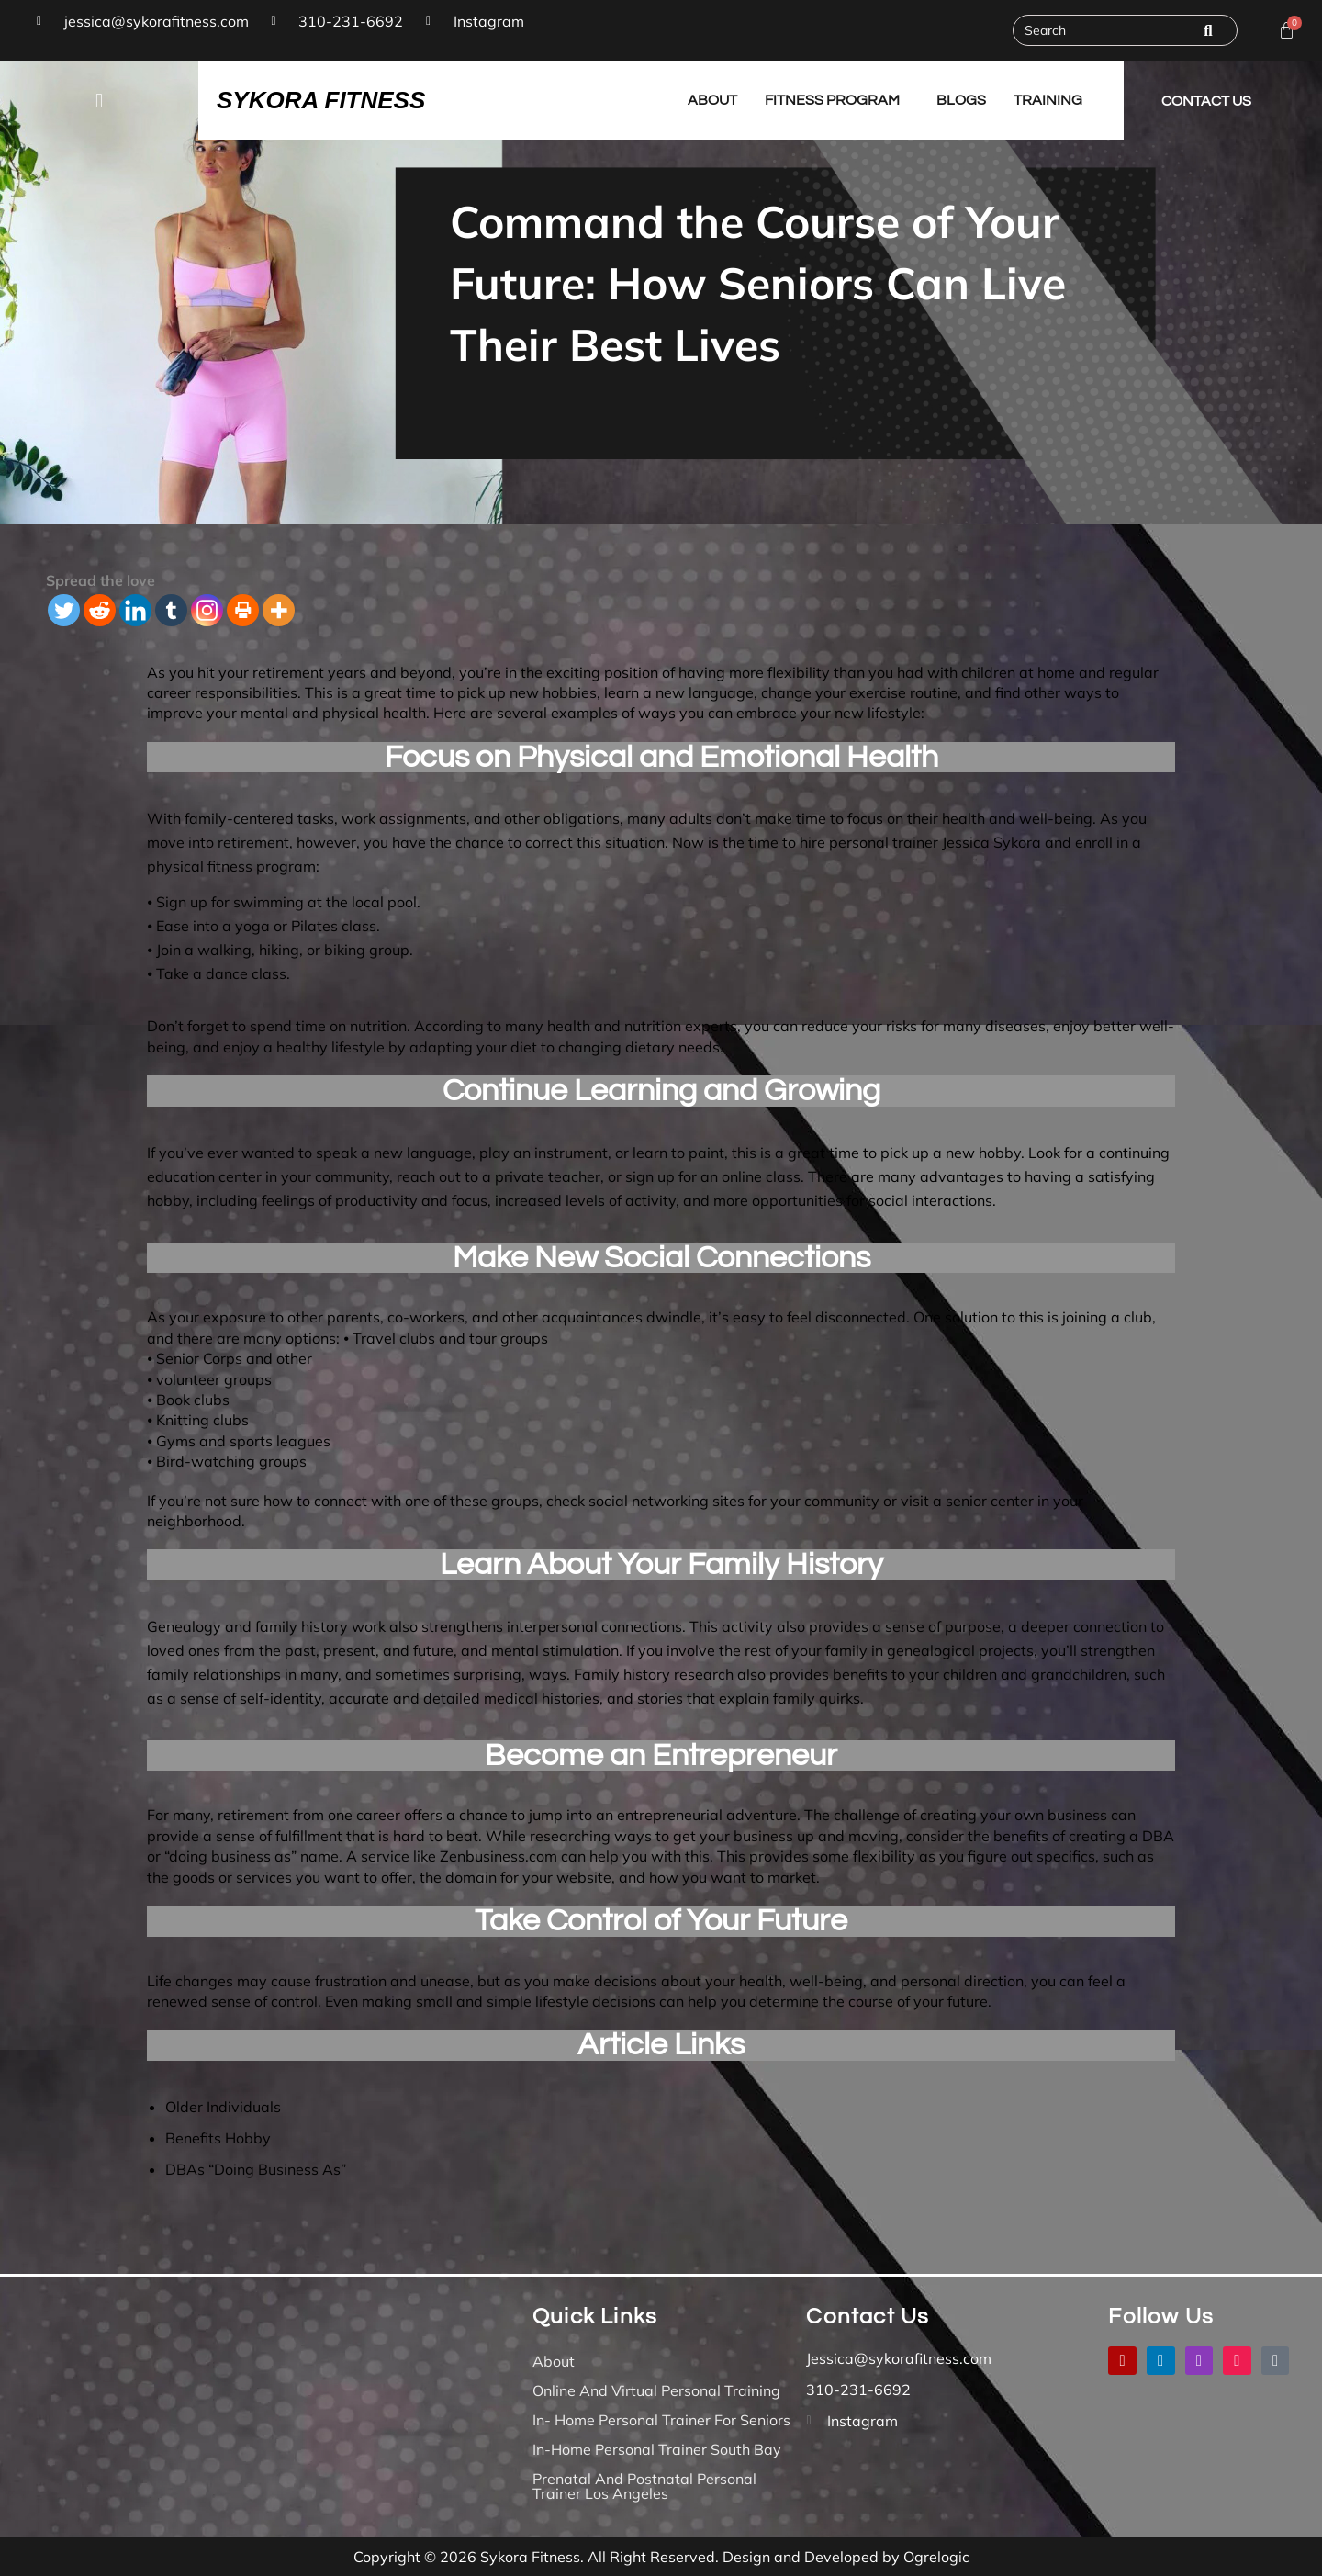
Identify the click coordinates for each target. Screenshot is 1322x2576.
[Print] (243, 610)
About (712, 100)
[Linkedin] (135, 610)
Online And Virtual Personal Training (656, 2390)
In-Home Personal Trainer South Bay (656, 2449)
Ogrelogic (936, 2557)
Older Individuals (223, 2107)
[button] (99, 100)
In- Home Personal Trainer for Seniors (661, 2420)
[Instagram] (207, 610)
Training (1048, 100)
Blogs (961, 100)
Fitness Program (832, 100)
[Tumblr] (171, 610)
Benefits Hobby (218, 2138)
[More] (279, 610)
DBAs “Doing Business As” (255, 2169)
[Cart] (1286, 31)
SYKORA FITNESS (321, 100)
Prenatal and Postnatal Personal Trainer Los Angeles (644, 2486)
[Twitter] (64, 610)
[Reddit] (100, 610)
